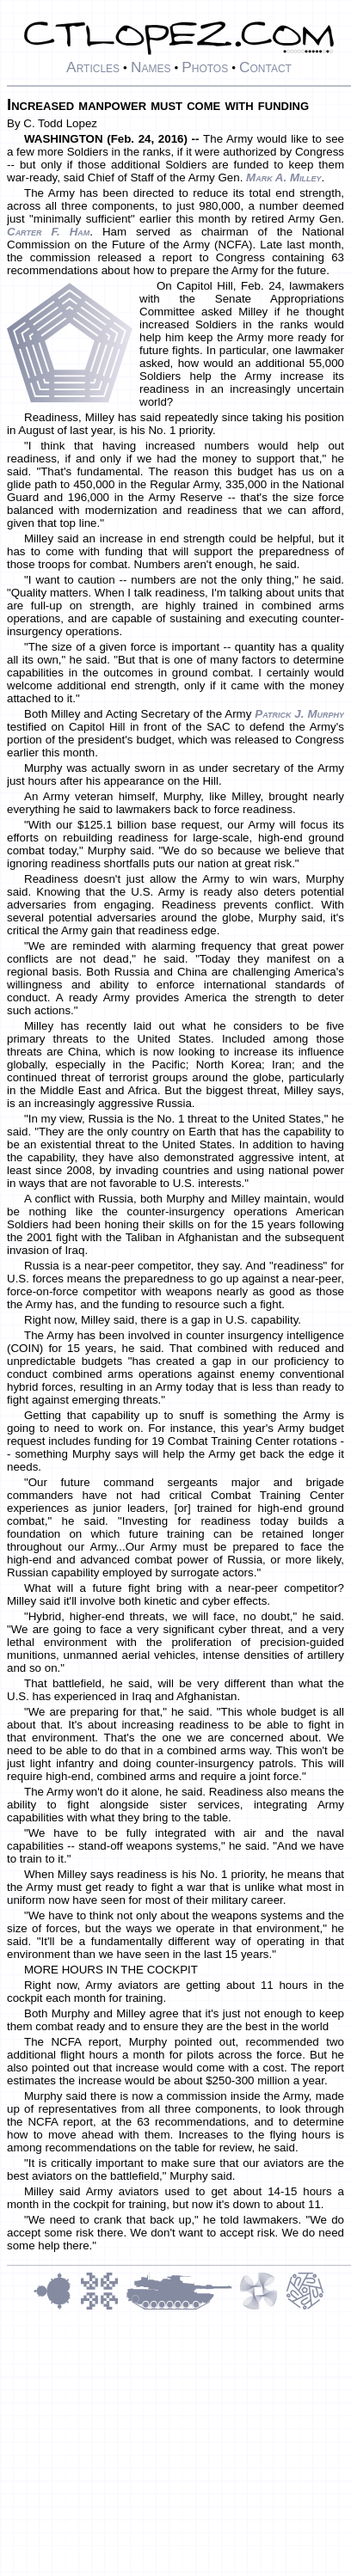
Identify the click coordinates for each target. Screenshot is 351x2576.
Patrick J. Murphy (299, 713)
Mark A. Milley (283, 177)
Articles (93, 67)
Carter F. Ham (48, 231)
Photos (205, 67)
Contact (265, 67)
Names (151, 67)
